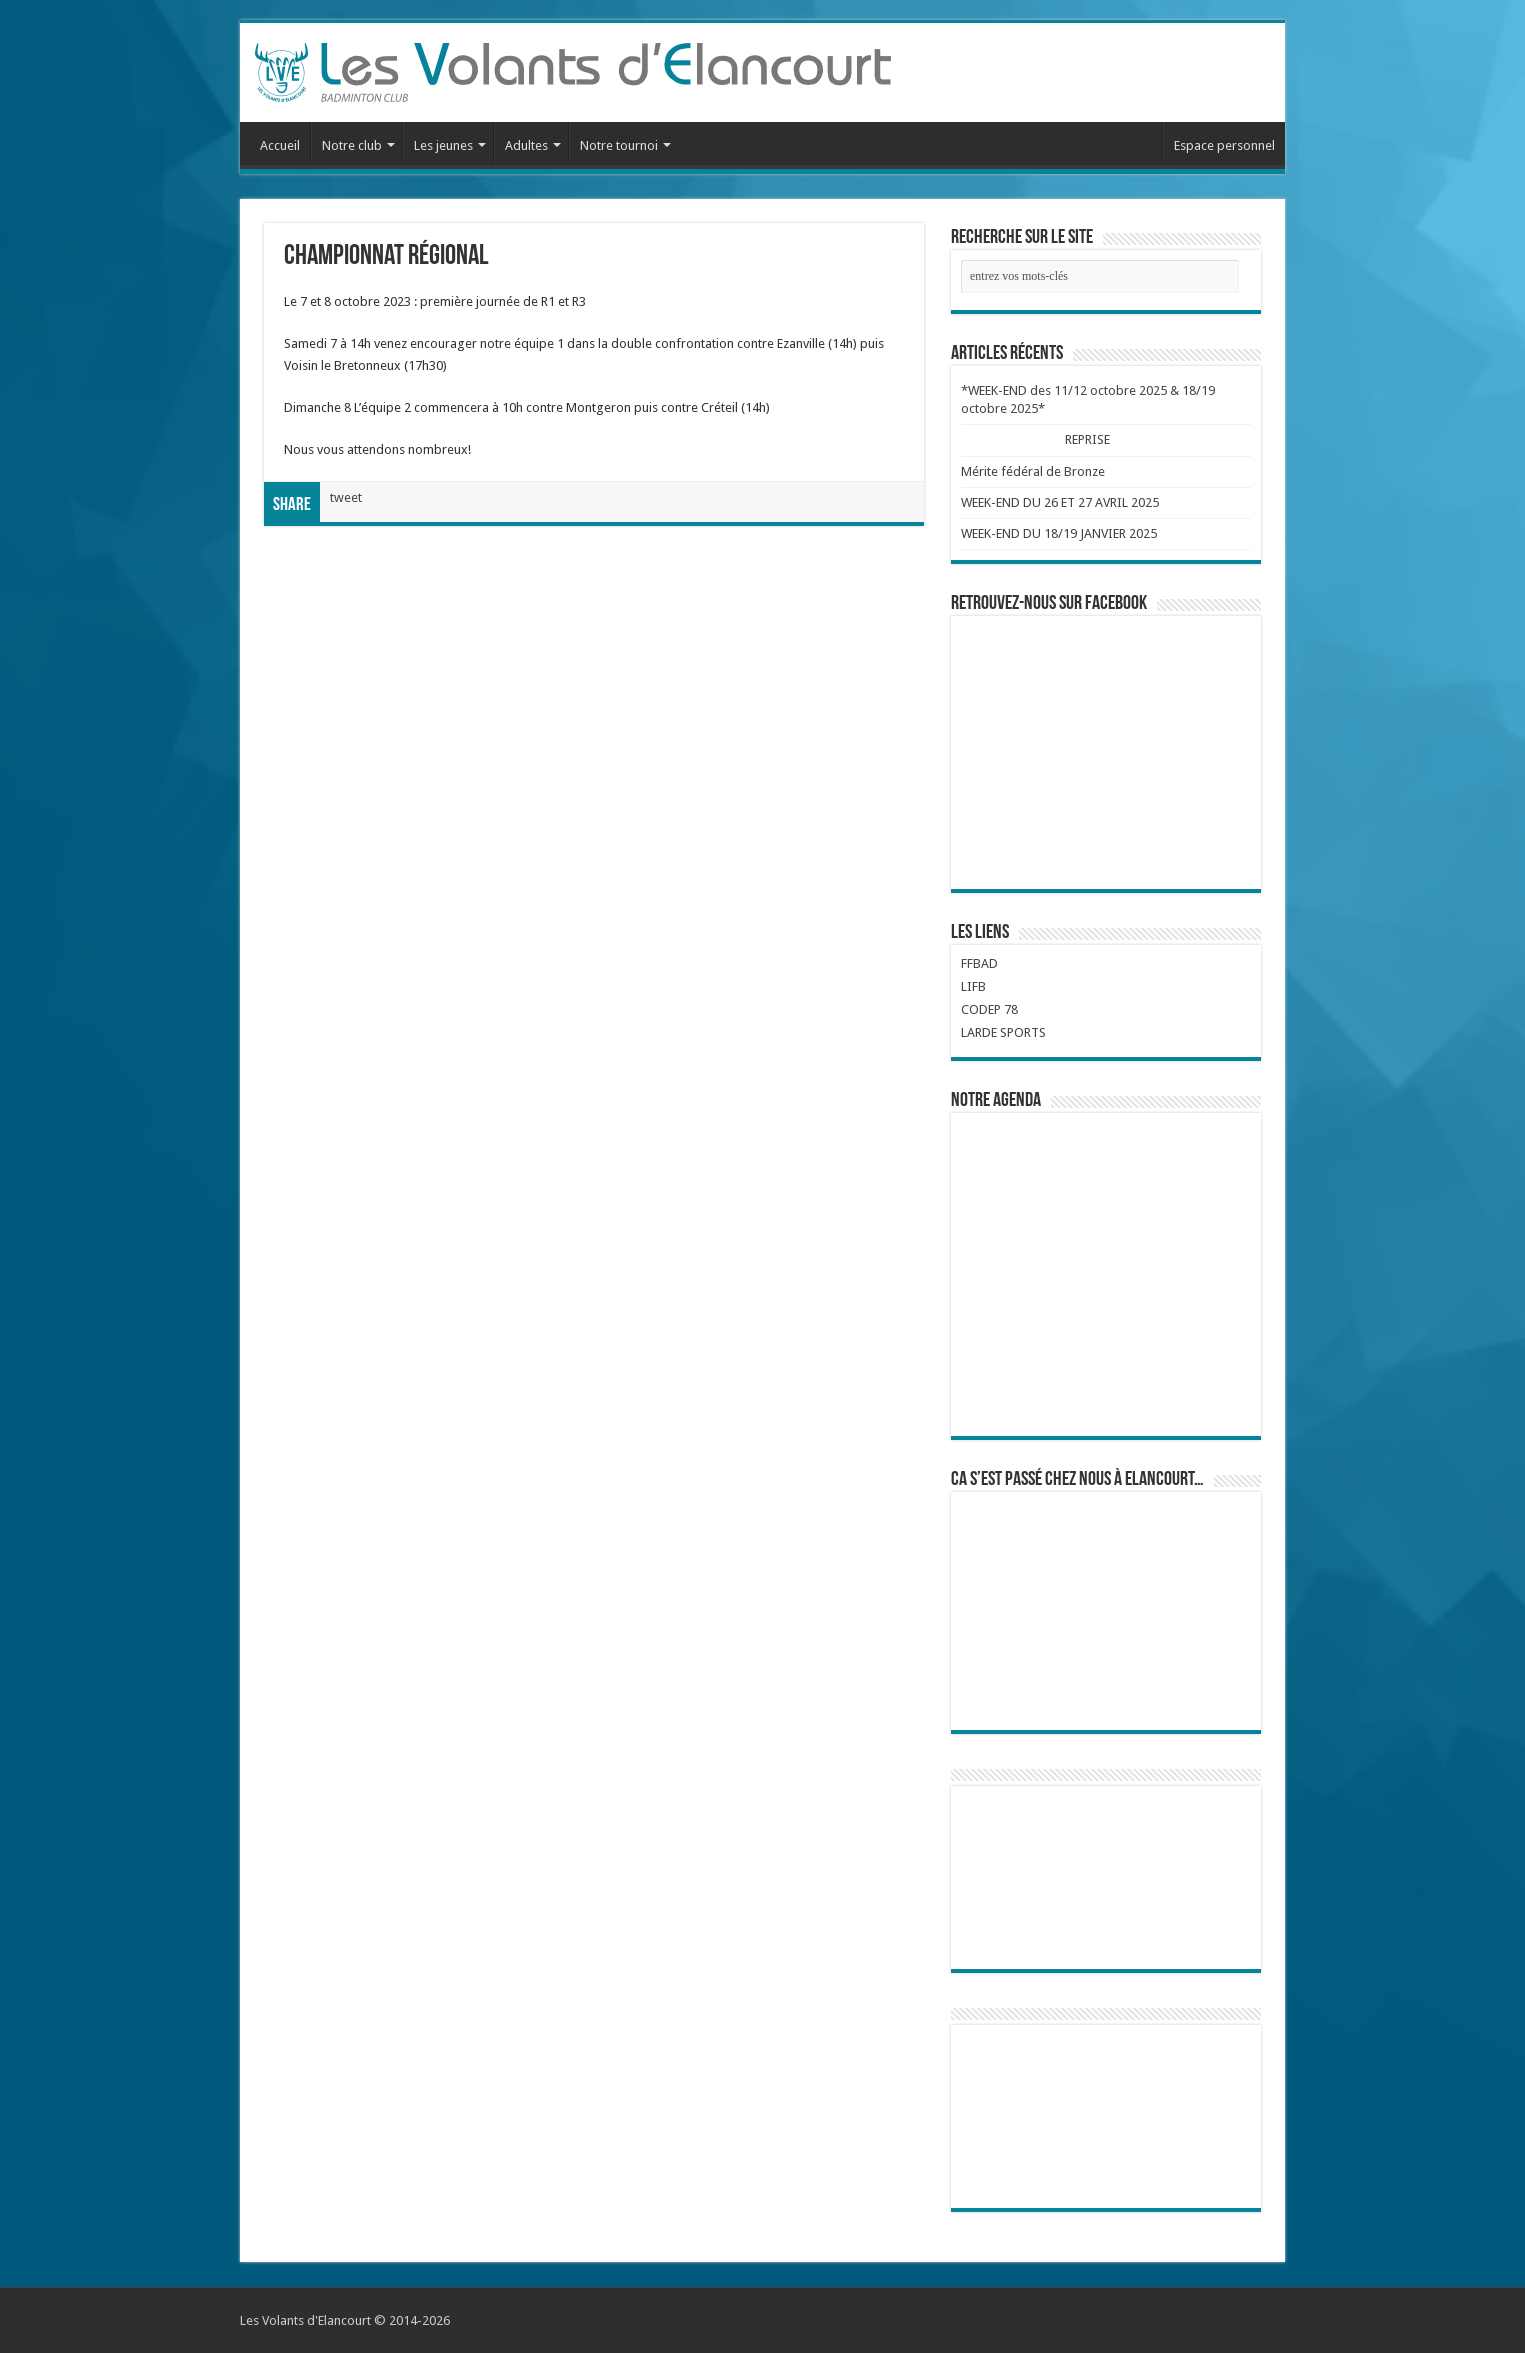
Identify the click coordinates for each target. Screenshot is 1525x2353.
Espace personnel (1224, 145)
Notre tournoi (619, 145)
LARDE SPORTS (1003, 1032)
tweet (346, 497)
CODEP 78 (989, 1009)
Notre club (352, 145)
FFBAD (979, 963)
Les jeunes (443, 145)
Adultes (526, 145)
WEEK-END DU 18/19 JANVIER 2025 (1059, 533)
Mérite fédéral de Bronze (1033, 471)
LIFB (973, 986)
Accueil (280, 145)
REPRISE (1088, 439)
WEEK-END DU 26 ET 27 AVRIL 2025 (1060, 502)
